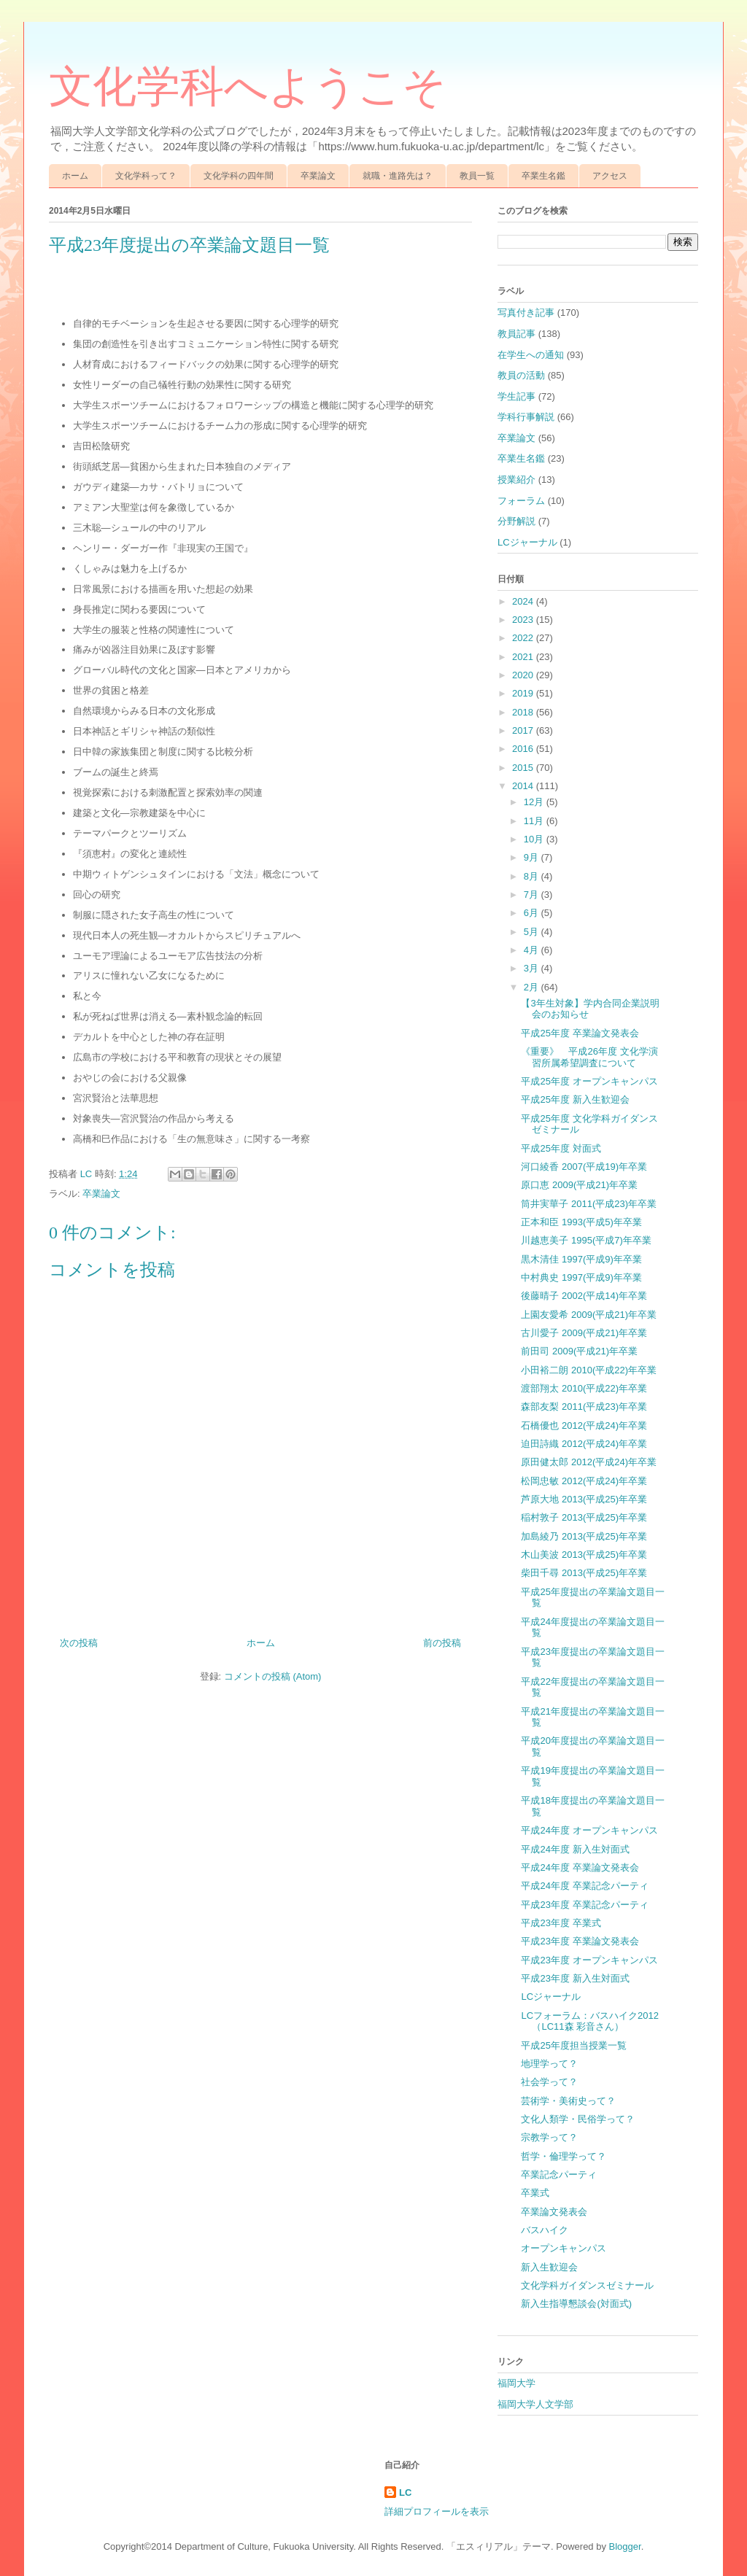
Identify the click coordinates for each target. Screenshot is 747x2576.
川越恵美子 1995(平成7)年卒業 (586, 1240)
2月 (532, 987)
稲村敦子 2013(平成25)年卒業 (584, 1517)
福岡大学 (516, 2383)
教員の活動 (521, 375)
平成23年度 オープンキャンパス (589, 1960)
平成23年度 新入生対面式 (575, 1978)
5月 (532, 931)
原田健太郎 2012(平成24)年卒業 (589, 1461)
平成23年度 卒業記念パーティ (584, 1904)
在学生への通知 (531, 354)
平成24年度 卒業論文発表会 (579, 1867)
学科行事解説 (526, 416)
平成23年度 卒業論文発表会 (579, 1941)
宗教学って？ (549, 2137)
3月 (532, 968)
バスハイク (544, 2229)
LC (405, 2492)
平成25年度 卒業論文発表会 (579, 1033)
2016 (524, 748)
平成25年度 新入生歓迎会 (575, 1099)
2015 (524, 767)
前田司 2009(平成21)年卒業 (579, 1351)
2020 (524, 675)
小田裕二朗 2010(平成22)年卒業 (589, 1370)
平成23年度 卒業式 (560, 1922)
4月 (532, 949)
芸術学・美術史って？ (568, 2100)
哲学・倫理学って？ (563, 2156)
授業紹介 (516, 479)
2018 (524, 712)
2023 (524, 619)
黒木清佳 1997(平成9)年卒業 (581, 1259)
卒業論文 (318, 176)
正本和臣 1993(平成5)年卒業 (581, 1222)
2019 (524, 693)
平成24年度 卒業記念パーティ (584, 1885)
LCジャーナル (527, 542)
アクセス (609, 176)
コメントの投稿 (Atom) (273, 1676)
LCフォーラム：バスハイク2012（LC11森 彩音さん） (590, 2021)
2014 (524, 785)
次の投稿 (79, 1642)
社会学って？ (549, 2081)
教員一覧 (477, 176)
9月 (532, 857)
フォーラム (521, 500)
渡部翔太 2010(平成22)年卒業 (584, 1388)
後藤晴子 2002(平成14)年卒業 (584, 1295)
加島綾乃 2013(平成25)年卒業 (584, 1536)
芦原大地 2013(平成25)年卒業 (584, 1499)
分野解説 (516, 521)
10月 (535, 839)
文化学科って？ (146, 176)
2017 (524, 730)
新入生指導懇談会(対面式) (576, 2303)
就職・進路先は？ (398, 176)
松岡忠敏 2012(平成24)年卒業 (584, 1480)
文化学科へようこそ (247, 87)
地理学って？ (549, 2063)
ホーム (75, 176)
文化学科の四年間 (239, 176)
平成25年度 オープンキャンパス (589, 1081)
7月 (532, 894)
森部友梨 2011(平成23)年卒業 (584, 1406)
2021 (524, 656)
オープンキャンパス (563, 2248)
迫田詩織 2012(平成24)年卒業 (584, 1443)
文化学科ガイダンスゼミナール (587, 2285)
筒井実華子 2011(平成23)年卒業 (589, 1203)
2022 (524, 637)
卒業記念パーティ (559, 2174)
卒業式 (535, 2192)
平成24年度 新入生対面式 (575, 1849)
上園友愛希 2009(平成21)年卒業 (589, 1314)
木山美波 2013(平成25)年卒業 (584, 1554)
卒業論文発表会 (554, 2211)
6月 (532, 912)
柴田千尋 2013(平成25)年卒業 (584, 1572)
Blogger (625, 2546)
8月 (532, 876)
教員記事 (516, 333)
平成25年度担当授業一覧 (573, 2045)
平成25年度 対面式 (560, 1148)
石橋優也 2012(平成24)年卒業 (584, 1425)
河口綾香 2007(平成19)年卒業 (584, 1166)
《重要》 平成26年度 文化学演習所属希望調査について (589, 1057)
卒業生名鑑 (543, 176)
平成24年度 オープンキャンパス (589, 1830)
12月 (535, 801)
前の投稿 (442, 1642)
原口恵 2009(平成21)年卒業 (579, 1184)
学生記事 (516, 396)
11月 (535, 820)
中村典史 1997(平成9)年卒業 (581, 1277)
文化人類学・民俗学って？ (578, 2119)
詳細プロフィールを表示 (436, 2511)
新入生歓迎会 (549, 2267)
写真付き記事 (526, 312)
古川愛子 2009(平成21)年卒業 (584, 1332)
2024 (524, 601)
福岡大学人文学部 (535, 2404)
